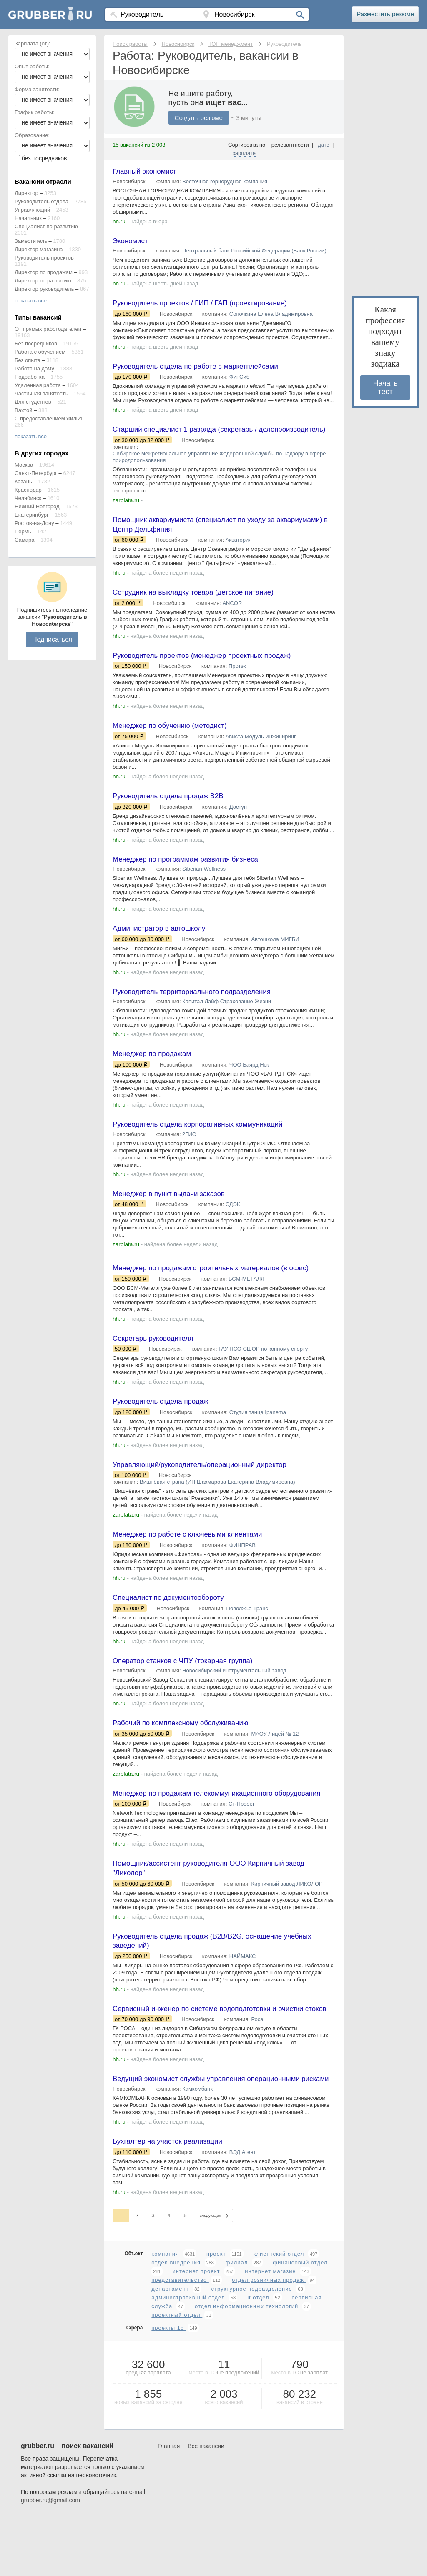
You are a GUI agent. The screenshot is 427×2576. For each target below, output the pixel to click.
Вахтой (24, 410)
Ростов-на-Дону (34, 523)
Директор (26, 193)
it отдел (259, 2357)
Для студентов (33, 402)
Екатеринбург (32, 515)
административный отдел (189, 2357)
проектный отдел (176, 2374)
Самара (24, 540)
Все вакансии (206, 2505)
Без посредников (36, 343)
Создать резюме (200, 117)
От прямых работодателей (48, 329)
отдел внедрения (176, 2322)
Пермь (23, 531)
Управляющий (32, 210)
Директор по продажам (44, 272)
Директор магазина (39, 249)
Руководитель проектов (44, 258)
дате (323, 145)
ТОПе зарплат (310, 2432)
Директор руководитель (44, 289)
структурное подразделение (252, 2348)
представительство (180, 2339)
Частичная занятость (41, 393)
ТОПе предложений (234, 2432)
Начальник (28, 218)
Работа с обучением (40, 352)
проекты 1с (168, 2387)
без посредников (44, 158)
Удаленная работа (38, 385)
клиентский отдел (280, 2313)
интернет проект (197, 2330)
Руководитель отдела (41, 201)
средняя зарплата (148, 2432)
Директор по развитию (43, 280)
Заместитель (31, 241)
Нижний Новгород (37, 506)
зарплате (244, 153)
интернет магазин (271, 2330)
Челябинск (28, 498)
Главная (169, 2505)
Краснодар (28, 490)
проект (217, 2313)
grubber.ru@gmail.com (50, 2559)
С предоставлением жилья (48, 418)
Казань (23, 481)
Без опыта (27, 360)
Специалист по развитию (46, 226)
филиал (238, 2322)
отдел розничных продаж (269, 2339)
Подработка (30, 377)
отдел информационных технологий (247, 2365)
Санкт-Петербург (36, 473)
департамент (171, 2348)
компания (166, 2313)
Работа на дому (34, 368)
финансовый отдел (300, 2322)
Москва (24, 465)
